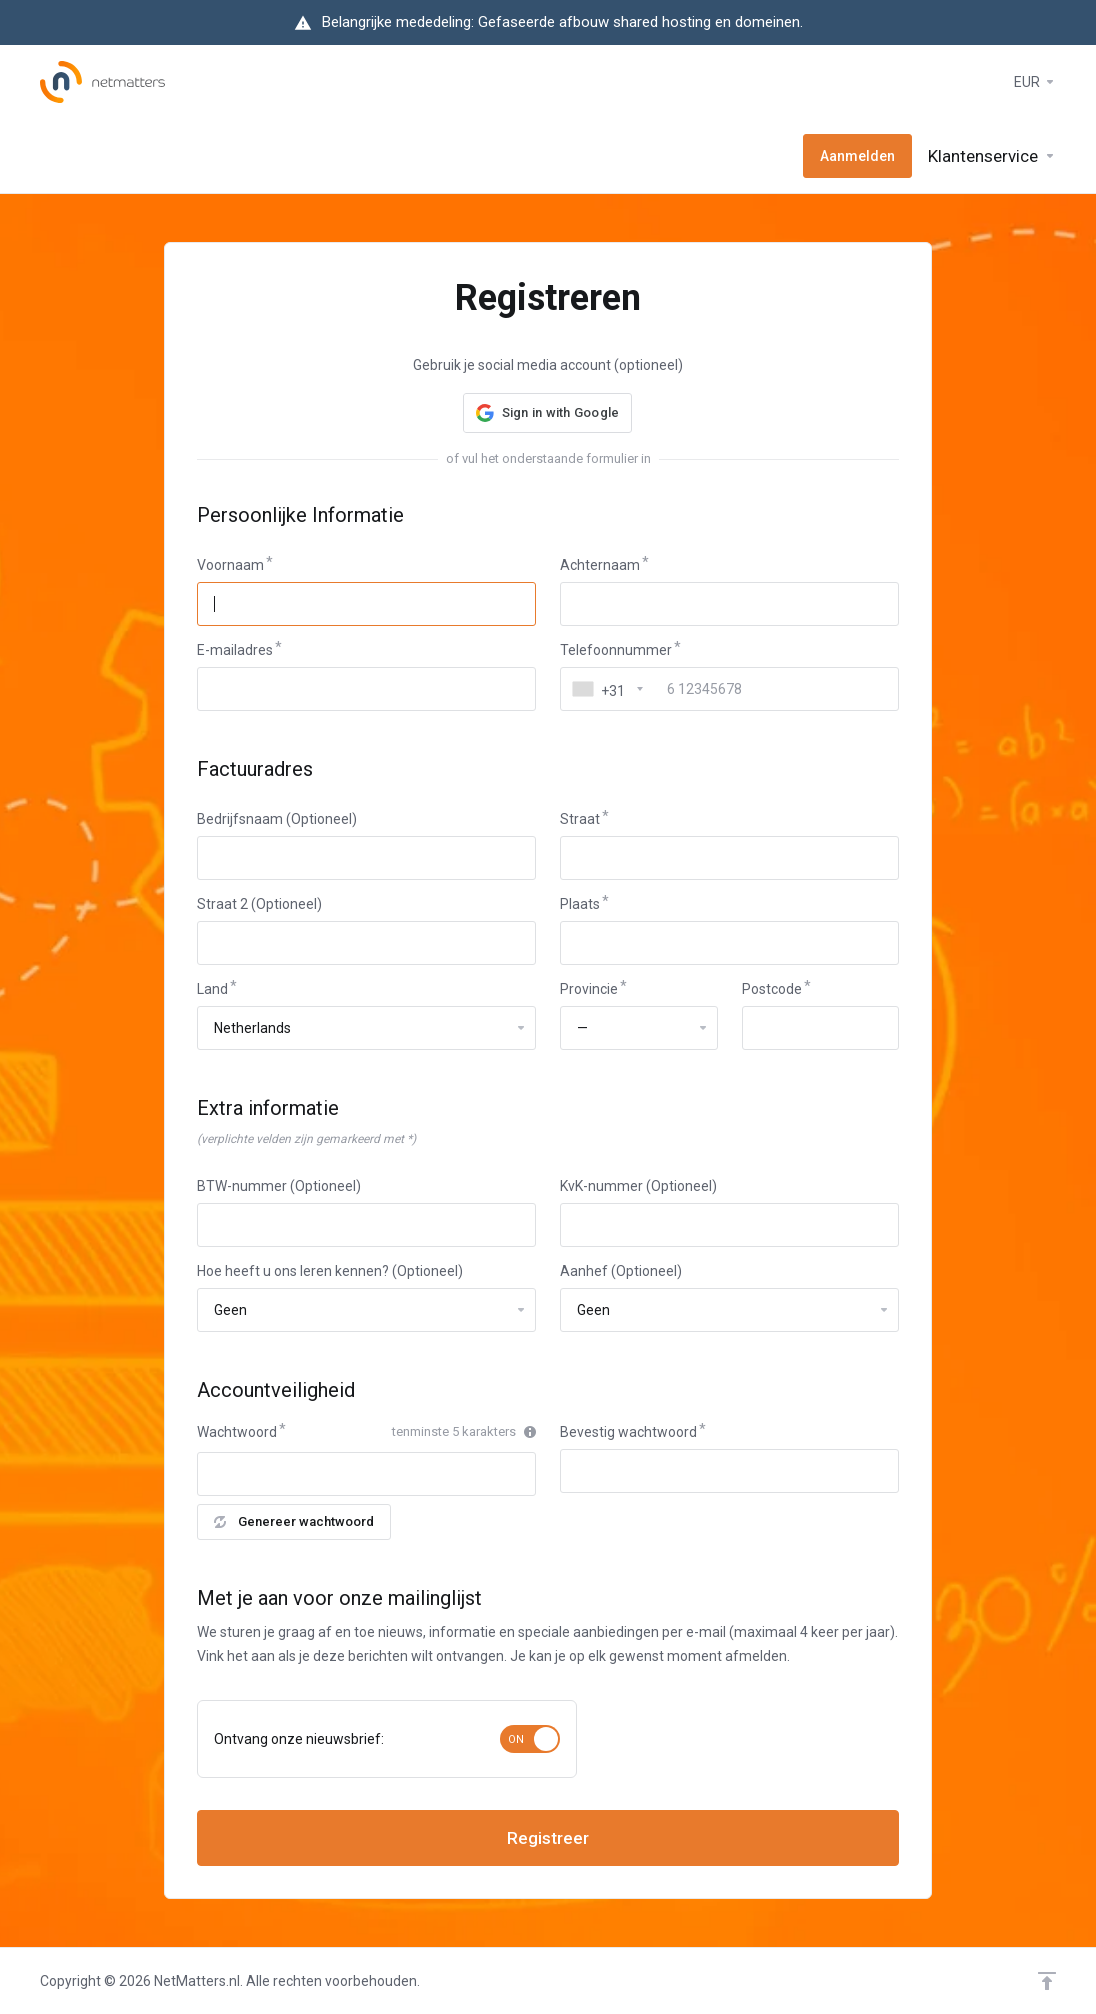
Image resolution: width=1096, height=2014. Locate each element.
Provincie (589, 989)
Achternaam (600, 565)
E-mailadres (235, 650)
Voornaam (230, 565)
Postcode (772, 989)
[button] (548, 413)
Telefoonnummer (616, 650)
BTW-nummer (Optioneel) (279, 1186)
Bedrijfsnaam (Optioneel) (277, 819)
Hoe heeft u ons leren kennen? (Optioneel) (330, 1271)
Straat (580, 819)
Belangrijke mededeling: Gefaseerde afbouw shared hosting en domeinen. (562, 22)
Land (212, 989)
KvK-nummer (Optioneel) (638, 1186)
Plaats (580, 904)
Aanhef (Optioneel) (621, 1271)
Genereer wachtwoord (294, 1521)
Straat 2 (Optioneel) (259, 904)
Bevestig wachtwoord (628, 1432)
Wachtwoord (237, 1432)
